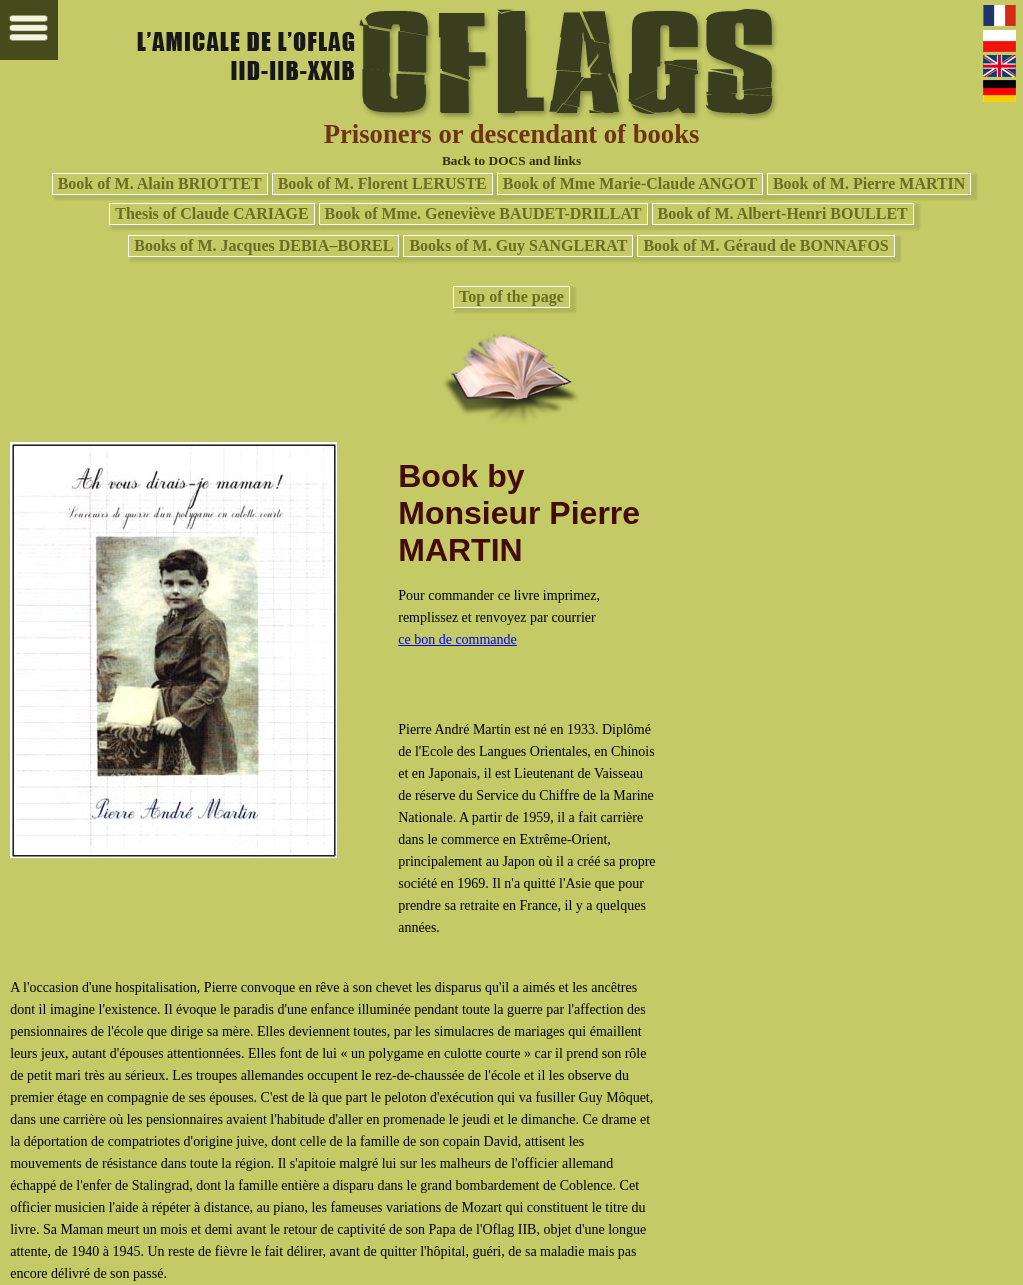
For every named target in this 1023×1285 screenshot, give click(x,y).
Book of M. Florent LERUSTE (382, 183)
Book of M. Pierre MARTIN (869, 183)
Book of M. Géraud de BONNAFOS (765, 245)
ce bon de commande (457, 639)
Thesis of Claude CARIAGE (211, 213)
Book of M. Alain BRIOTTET (160, 183)
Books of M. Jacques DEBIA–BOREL (263, 245)
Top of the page (511, 296)
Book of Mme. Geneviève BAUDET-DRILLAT (483, 213)
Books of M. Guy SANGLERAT (518, 245)
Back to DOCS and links (511, 160)
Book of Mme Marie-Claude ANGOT (630, 183)
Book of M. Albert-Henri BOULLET (783, 213)
